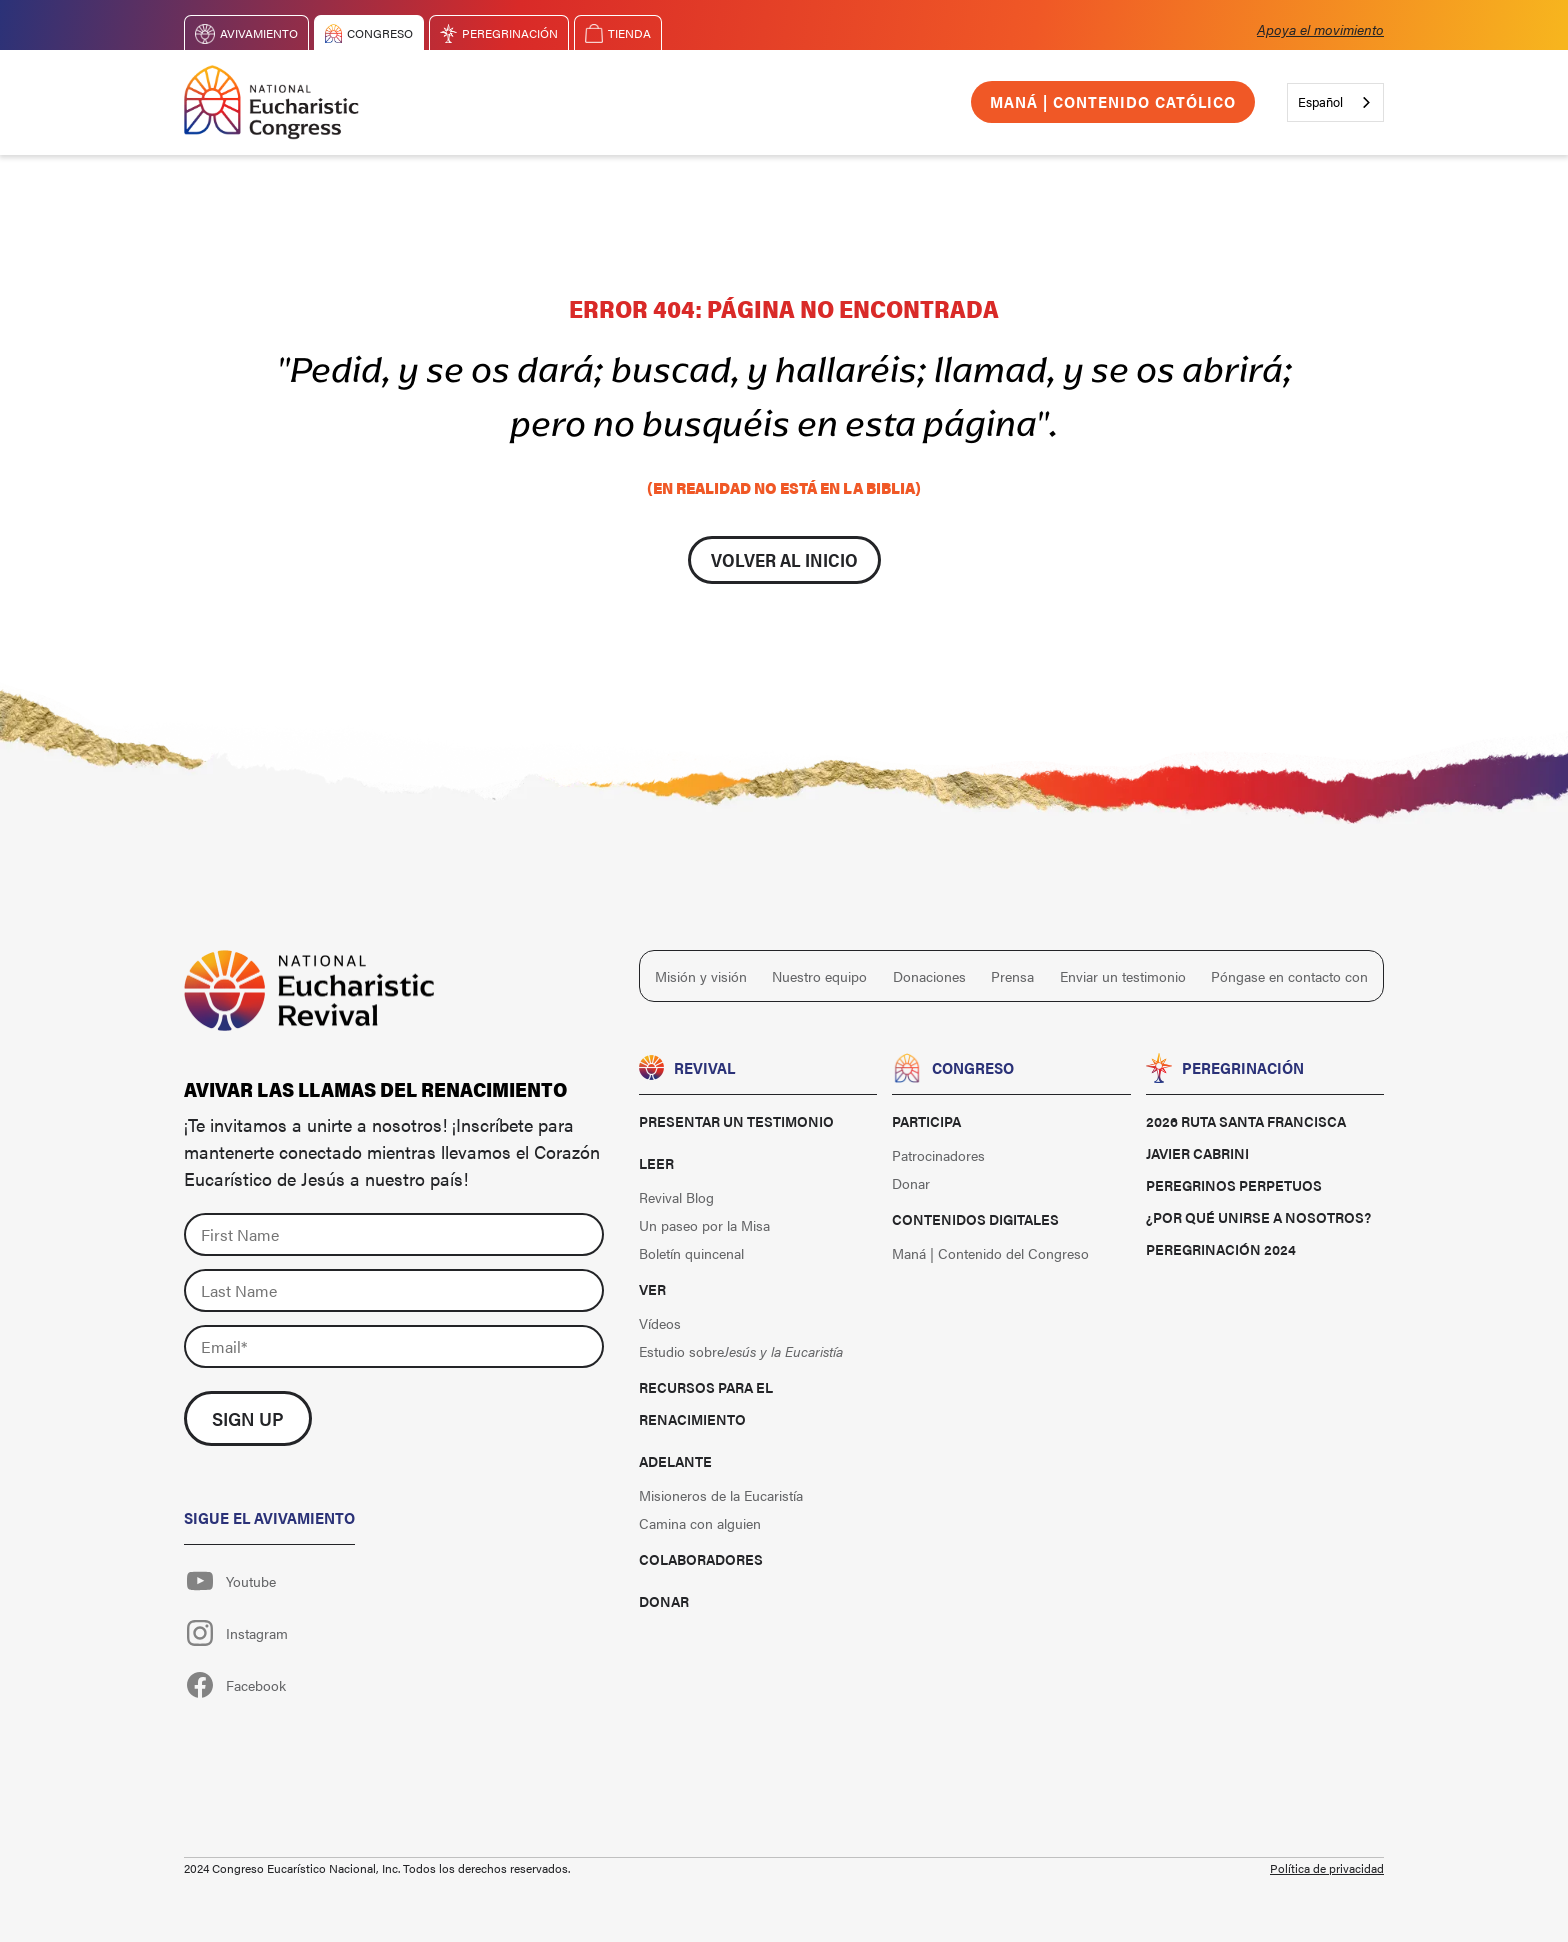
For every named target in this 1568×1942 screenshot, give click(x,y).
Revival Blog (676, 1197)
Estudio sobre (741, 1351)
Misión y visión (701, 976)
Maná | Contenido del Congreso (990, 1253)
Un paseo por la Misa (704, 1225)
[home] (271, 102)
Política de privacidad (1327, 1868)
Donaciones (929, 976)
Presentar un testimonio (736, 1121)
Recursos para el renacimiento (706, 1403)
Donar (664, 1601)
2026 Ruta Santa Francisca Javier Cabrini (1246, 1137)
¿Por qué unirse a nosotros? (1258, 1217)
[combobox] (1335, 102)
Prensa (1012, 976)
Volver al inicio (784, 559)
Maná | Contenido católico (1113, 101)
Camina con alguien (700, 1523)
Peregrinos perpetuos (1234, 1185)
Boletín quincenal (691, 1253)
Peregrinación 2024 (1221, 1249)
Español (1320, 101)
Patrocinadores (938, 1155)
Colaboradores (701, 1559)
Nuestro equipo (819, 976)
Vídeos (660, 1323)
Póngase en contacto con (1289, 976)
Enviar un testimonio (1123, 976)
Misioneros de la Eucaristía (721, 1495)
